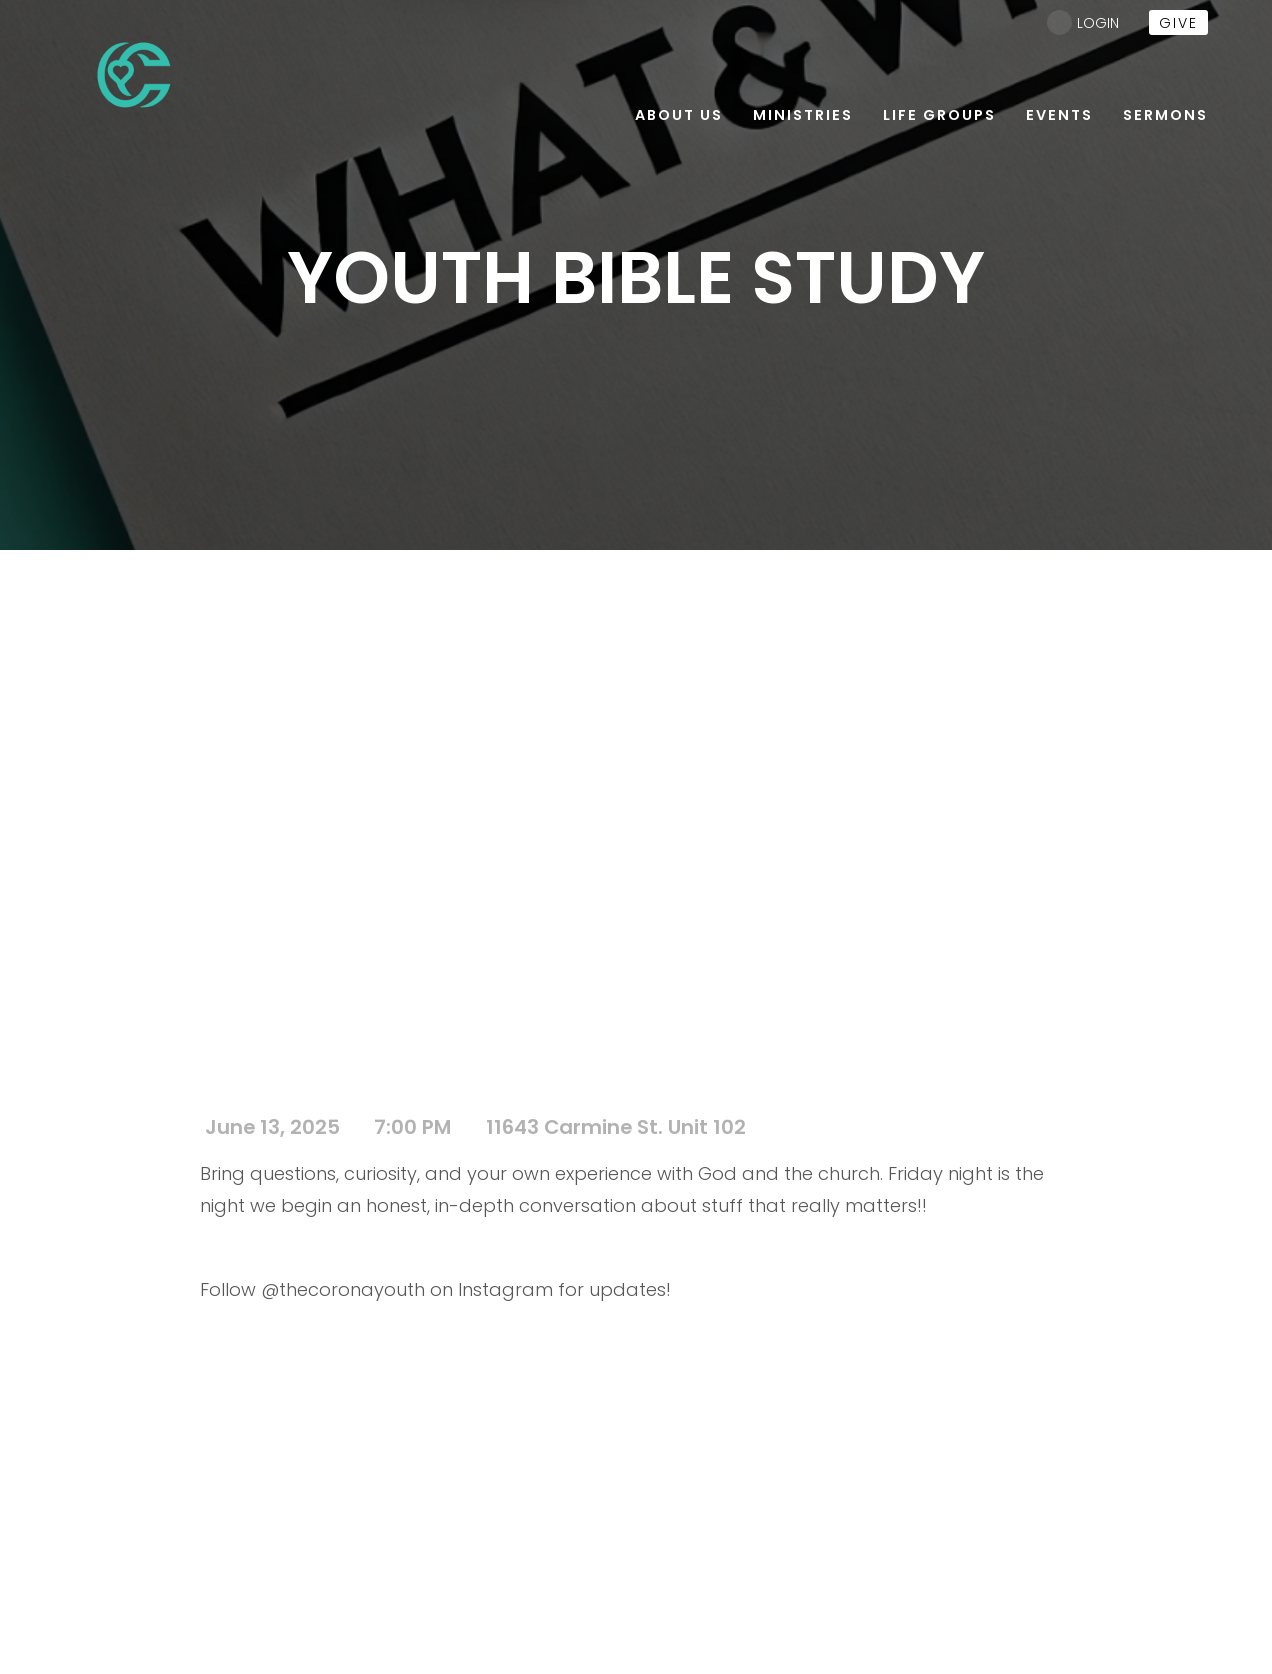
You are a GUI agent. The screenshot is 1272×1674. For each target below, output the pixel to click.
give (1178, 23)
